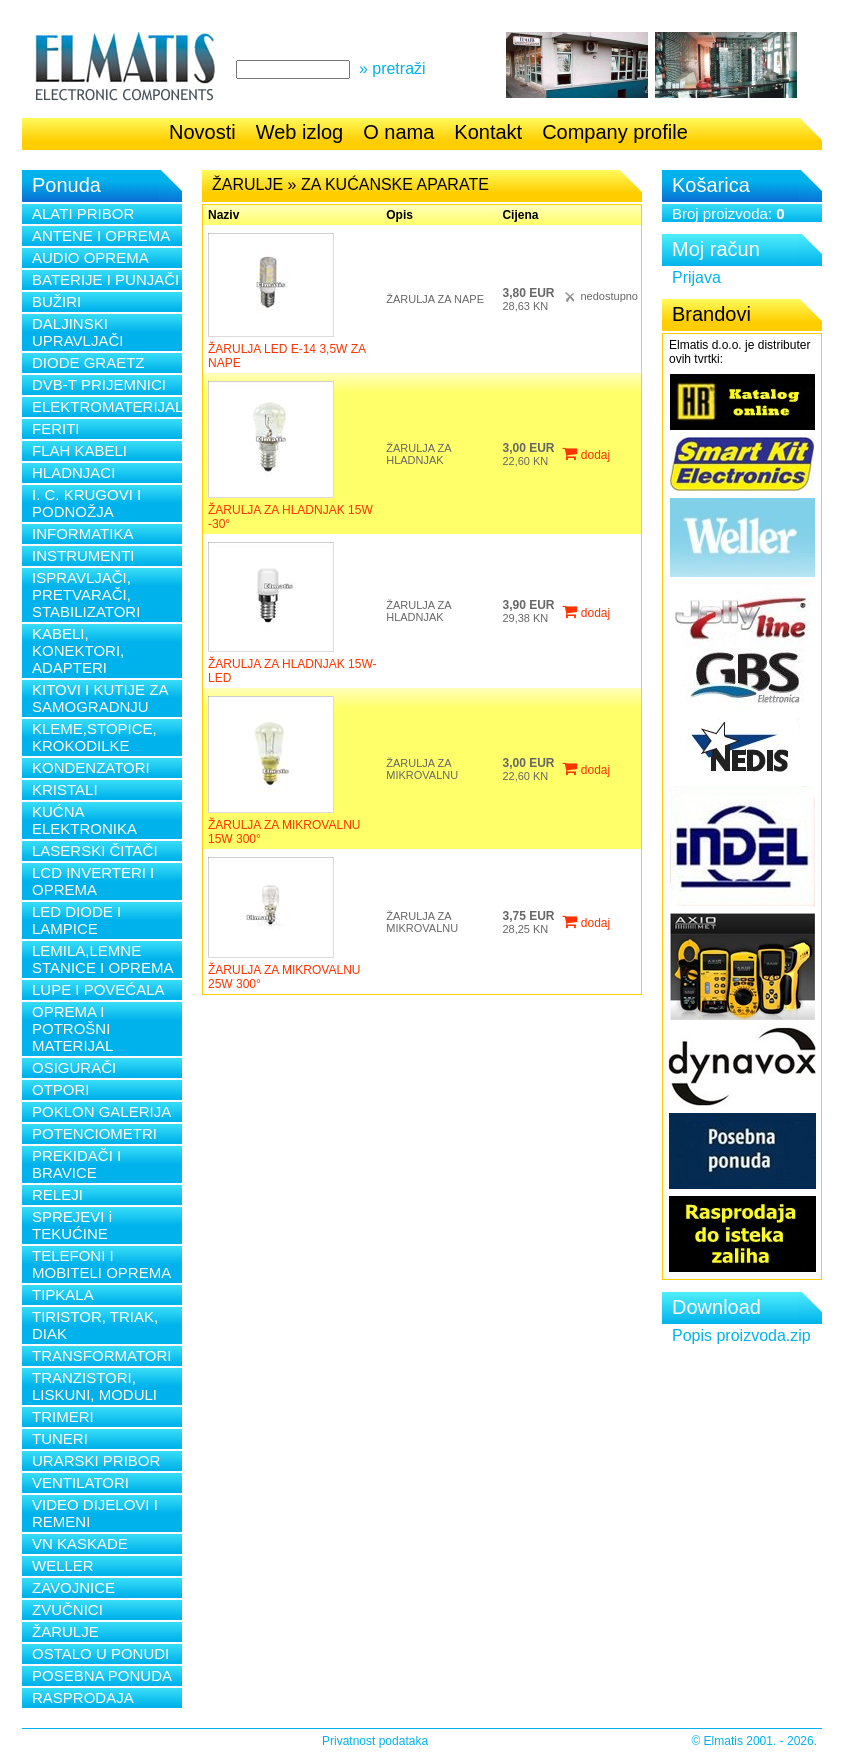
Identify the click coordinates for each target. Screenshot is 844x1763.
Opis (399, 215)
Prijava (696, 277)
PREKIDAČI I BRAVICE (76, 1164)
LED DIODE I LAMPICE (76, 920)
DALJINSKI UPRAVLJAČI (77, 332)
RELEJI (57, 1194)
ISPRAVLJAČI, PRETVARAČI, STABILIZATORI (86, 594)
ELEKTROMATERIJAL (107, 406)
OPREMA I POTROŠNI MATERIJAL (72, 1028)
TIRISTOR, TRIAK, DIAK (95, 1325)
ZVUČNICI (67, 1609)
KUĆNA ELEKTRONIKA (84, 820)
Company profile (615, 132)
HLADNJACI (73, 472)
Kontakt (488, 132)
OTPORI (61, 1089)
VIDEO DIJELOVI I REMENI (95, 1513)
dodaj (586, 455)
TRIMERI (63, 1416)
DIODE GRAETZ (88, 362)
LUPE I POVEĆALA (98, 989)
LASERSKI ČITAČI (95, 850)
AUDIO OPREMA (90, 257)
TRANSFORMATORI (101, 1355)
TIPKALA (63, 1294)
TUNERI (60, 1438)
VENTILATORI (80, 1482)
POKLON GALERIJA (101, 1111)
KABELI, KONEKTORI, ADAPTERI (78, 650)
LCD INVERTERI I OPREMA (93, 881)
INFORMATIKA (82, 533)
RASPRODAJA (83, 1697)
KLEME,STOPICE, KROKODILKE (94, 737)
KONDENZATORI (91, 767)
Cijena (520, 215)
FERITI (56, 428)
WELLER (63, 1565)
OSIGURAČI (74, 1067)
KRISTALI (65, 789)
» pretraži (392, 68)
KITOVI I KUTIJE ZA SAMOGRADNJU (100, 698)
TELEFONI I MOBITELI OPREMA (101, 1264)
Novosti (202, 132)
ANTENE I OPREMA (101, 235)
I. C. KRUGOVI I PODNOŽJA (86, 503)
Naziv (223, 215)
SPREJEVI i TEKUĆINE (72, 1225)
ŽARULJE (65, 1631)
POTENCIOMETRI (94, 1133)
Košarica (711, 185)
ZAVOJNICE (73, 1587)
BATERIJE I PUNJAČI (105, 279)
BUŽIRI (56, 301)
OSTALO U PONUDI (100, 1653)
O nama (398, 132)
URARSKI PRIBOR (96, 1460)
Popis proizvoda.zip (741, 1335)
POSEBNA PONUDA (102, 1675)
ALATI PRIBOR (83, 213)
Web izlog (299, 132)
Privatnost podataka (375, 1741)
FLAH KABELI (79, 450)
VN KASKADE (80, 1543)
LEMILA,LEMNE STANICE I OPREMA (102, 959)
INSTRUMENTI (83, 555)
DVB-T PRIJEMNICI (99, 384)
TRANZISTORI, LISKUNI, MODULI (94, 1386)
